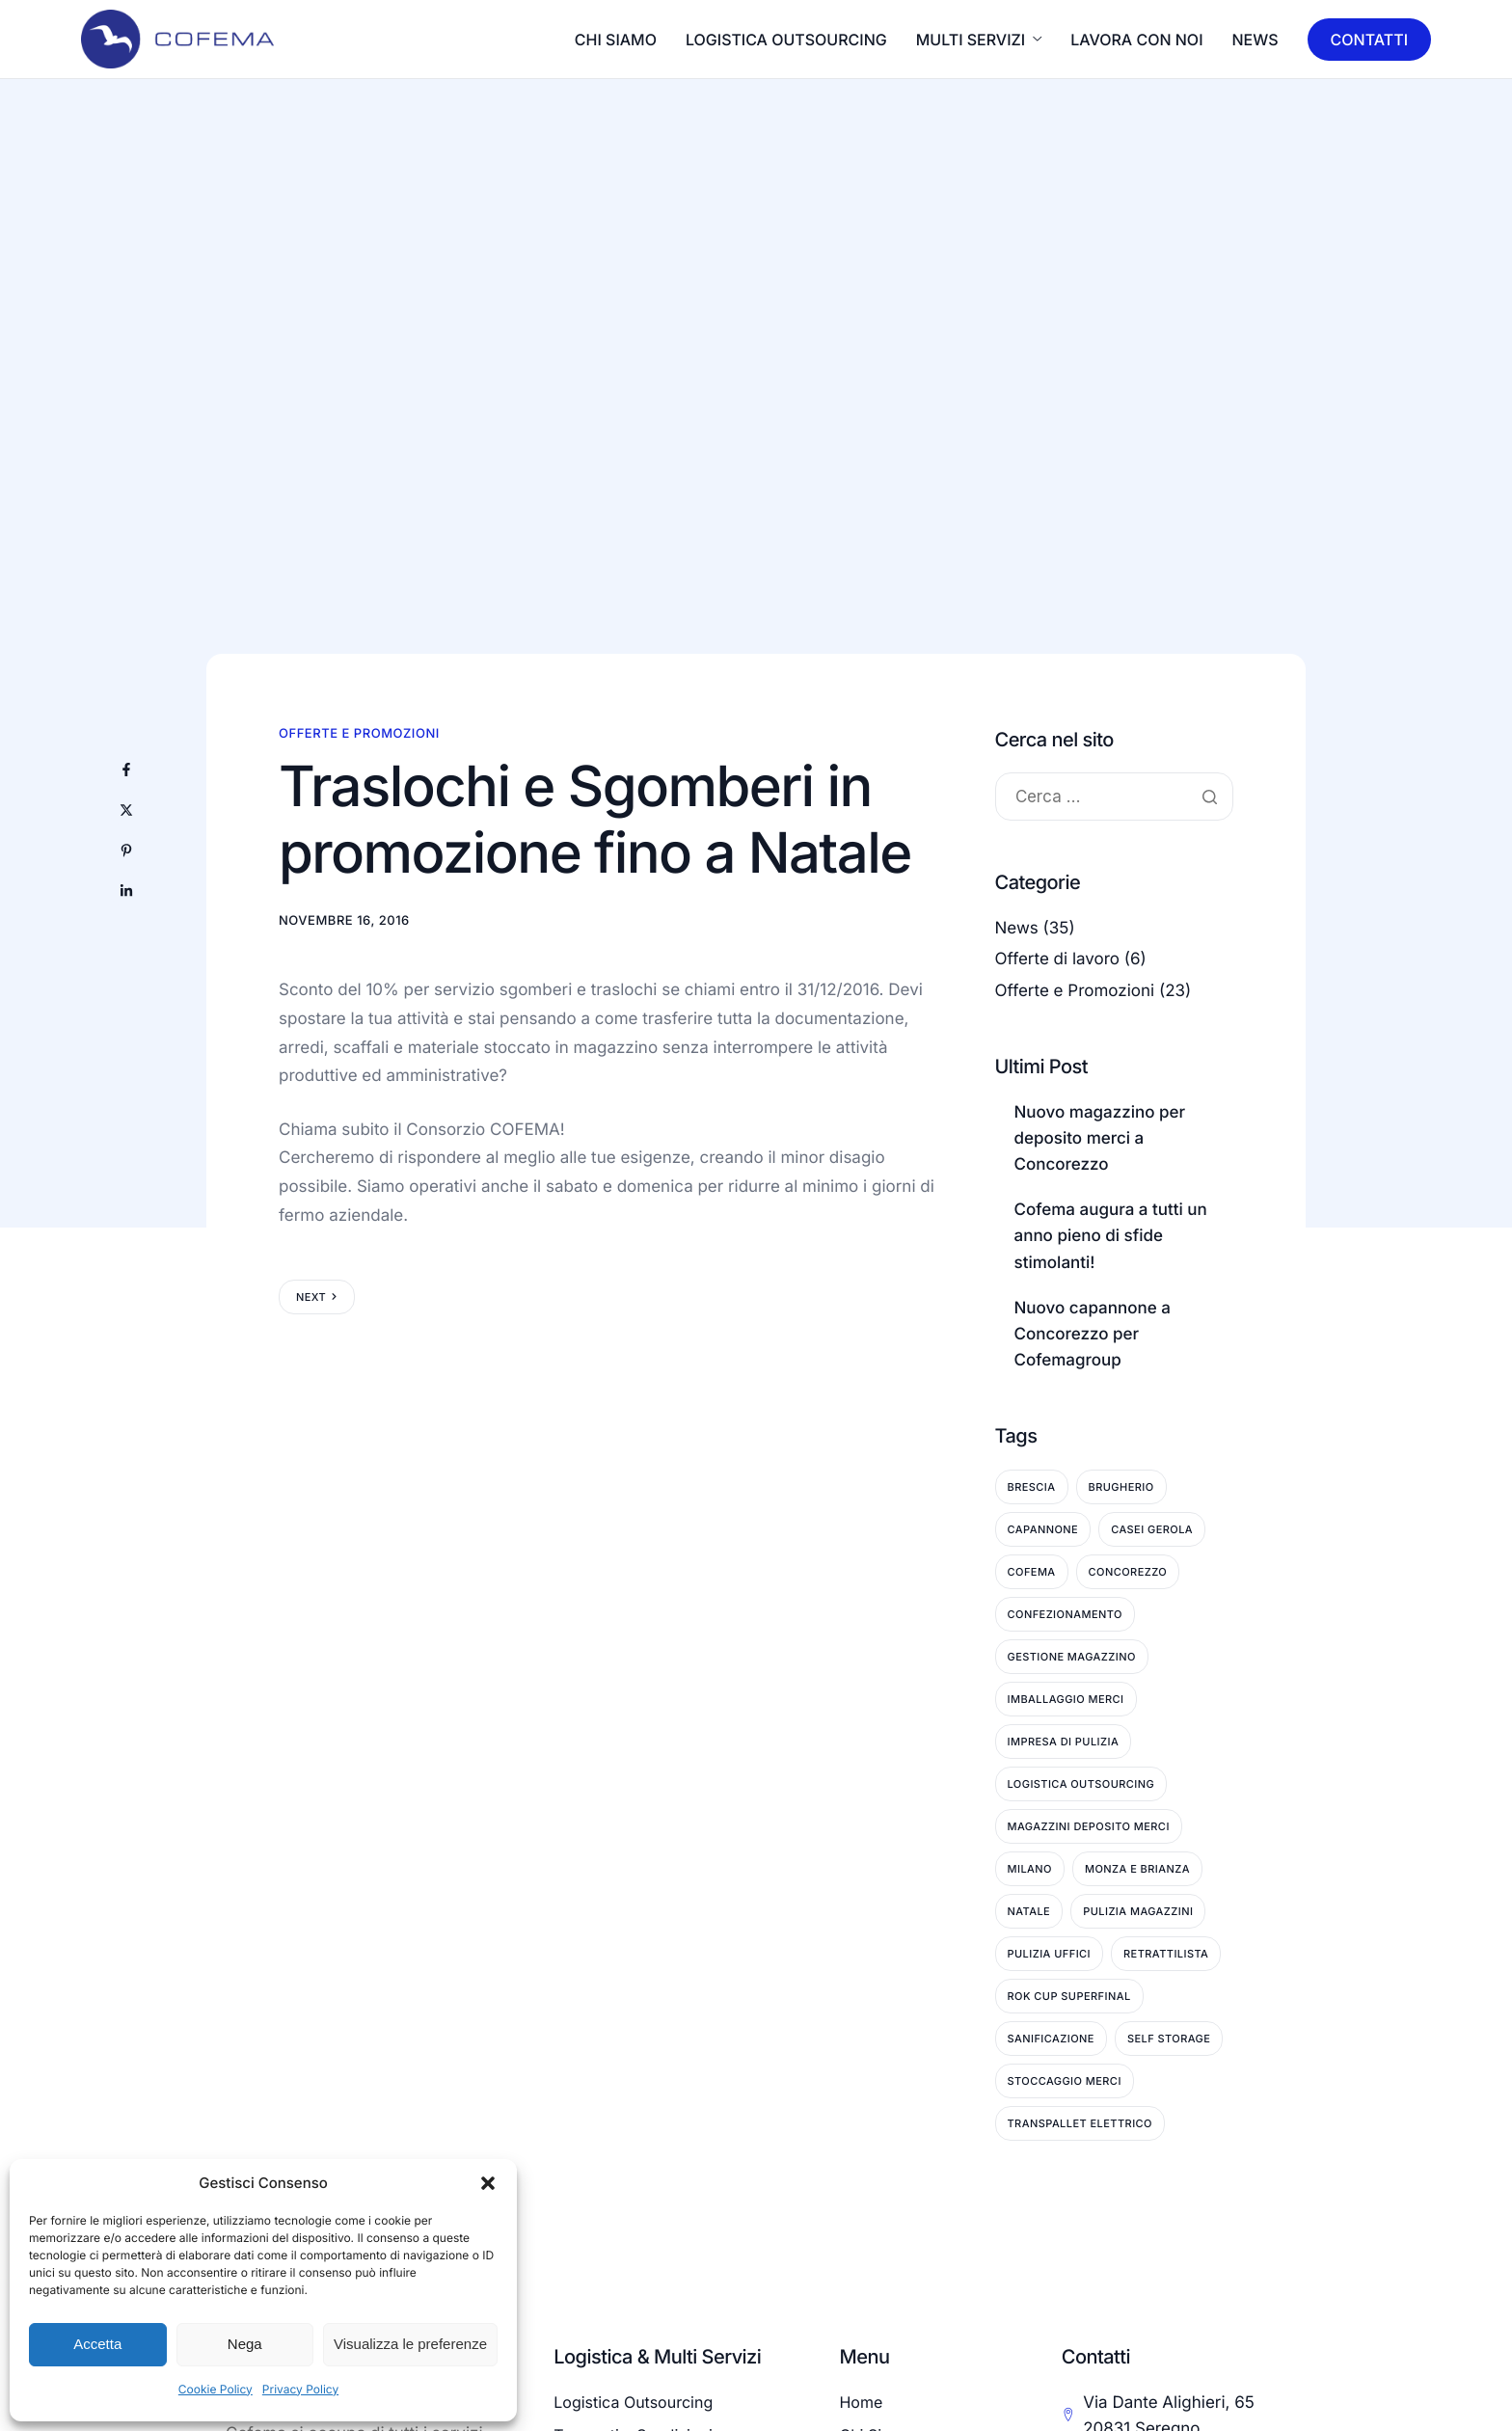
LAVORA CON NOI (1136, 39)
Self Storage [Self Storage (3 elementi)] (1168, 2038)
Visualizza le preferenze (410, 2344)
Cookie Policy (215, 2389)
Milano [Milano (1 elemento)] (1030, 1869)
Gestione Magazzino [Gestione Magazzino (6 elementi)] (1072, 1656)
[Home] (177, 37)
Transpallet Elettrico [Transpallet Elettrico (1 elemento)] (1080, 2123)
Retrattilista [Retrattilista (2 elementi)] (1165, 1953)
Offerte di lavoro (1057, 959)
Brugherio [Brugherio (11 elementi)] (1121, 1487)
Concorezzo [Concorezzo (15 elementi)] (1128, 1572)
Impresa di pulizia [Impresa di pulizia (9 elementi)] (1064, 1741)
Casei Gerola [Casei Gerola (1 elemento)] (1152, 1529)
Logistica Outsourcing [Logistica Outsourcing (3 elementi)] (1081, 1784)
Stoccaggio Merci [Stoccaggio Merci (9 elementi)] (1064, 2081)
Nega (245, 2344)
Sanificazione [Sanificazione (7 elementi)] (1051, 2038)
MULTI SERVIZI (978, 39)
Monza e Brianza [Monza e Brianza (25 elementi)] (1137, 1869)
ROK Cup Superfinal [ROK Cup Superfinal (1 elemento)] (1069, 1996)
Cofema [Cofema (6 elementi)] (1032, 1572)
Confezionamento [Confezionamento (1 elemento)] (1065, 1614)
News (1255, 39)
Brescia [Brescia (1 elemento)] (1032, 1487)
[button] (488, 2183)
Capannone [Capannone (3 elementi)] (1043, 1529)
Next (311, 1297)
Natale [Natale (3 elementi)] (1029, 1911)
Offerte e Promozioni (359, 734)
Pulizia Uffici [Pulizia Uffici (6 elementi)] (1050, 1953)
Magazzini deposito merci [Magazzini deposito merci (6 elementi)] (1089, 1826)
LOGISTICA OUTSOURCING (786, 39)
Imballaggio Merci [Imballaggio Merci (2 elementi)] (1066, 1699)
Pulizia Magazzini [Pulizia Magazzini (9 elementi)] (1138, 1911)
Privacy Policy (300, 2389)
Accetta (97, 2344)
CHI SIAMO (616, 39)
